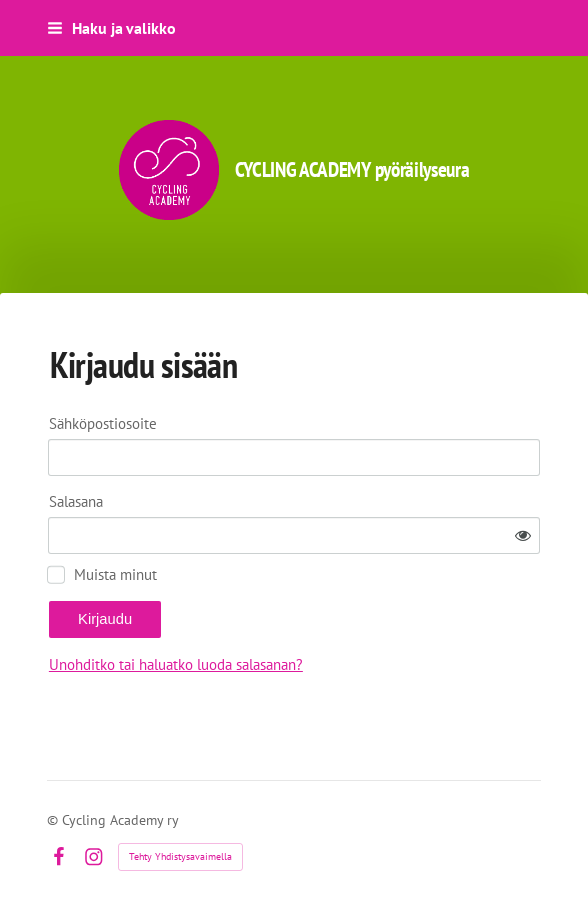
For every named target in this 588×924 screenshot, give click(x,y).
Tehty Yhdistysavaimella (180, 856)
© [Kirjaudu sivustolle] (54, 820)
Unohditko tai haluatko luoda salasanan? (176, 664)
